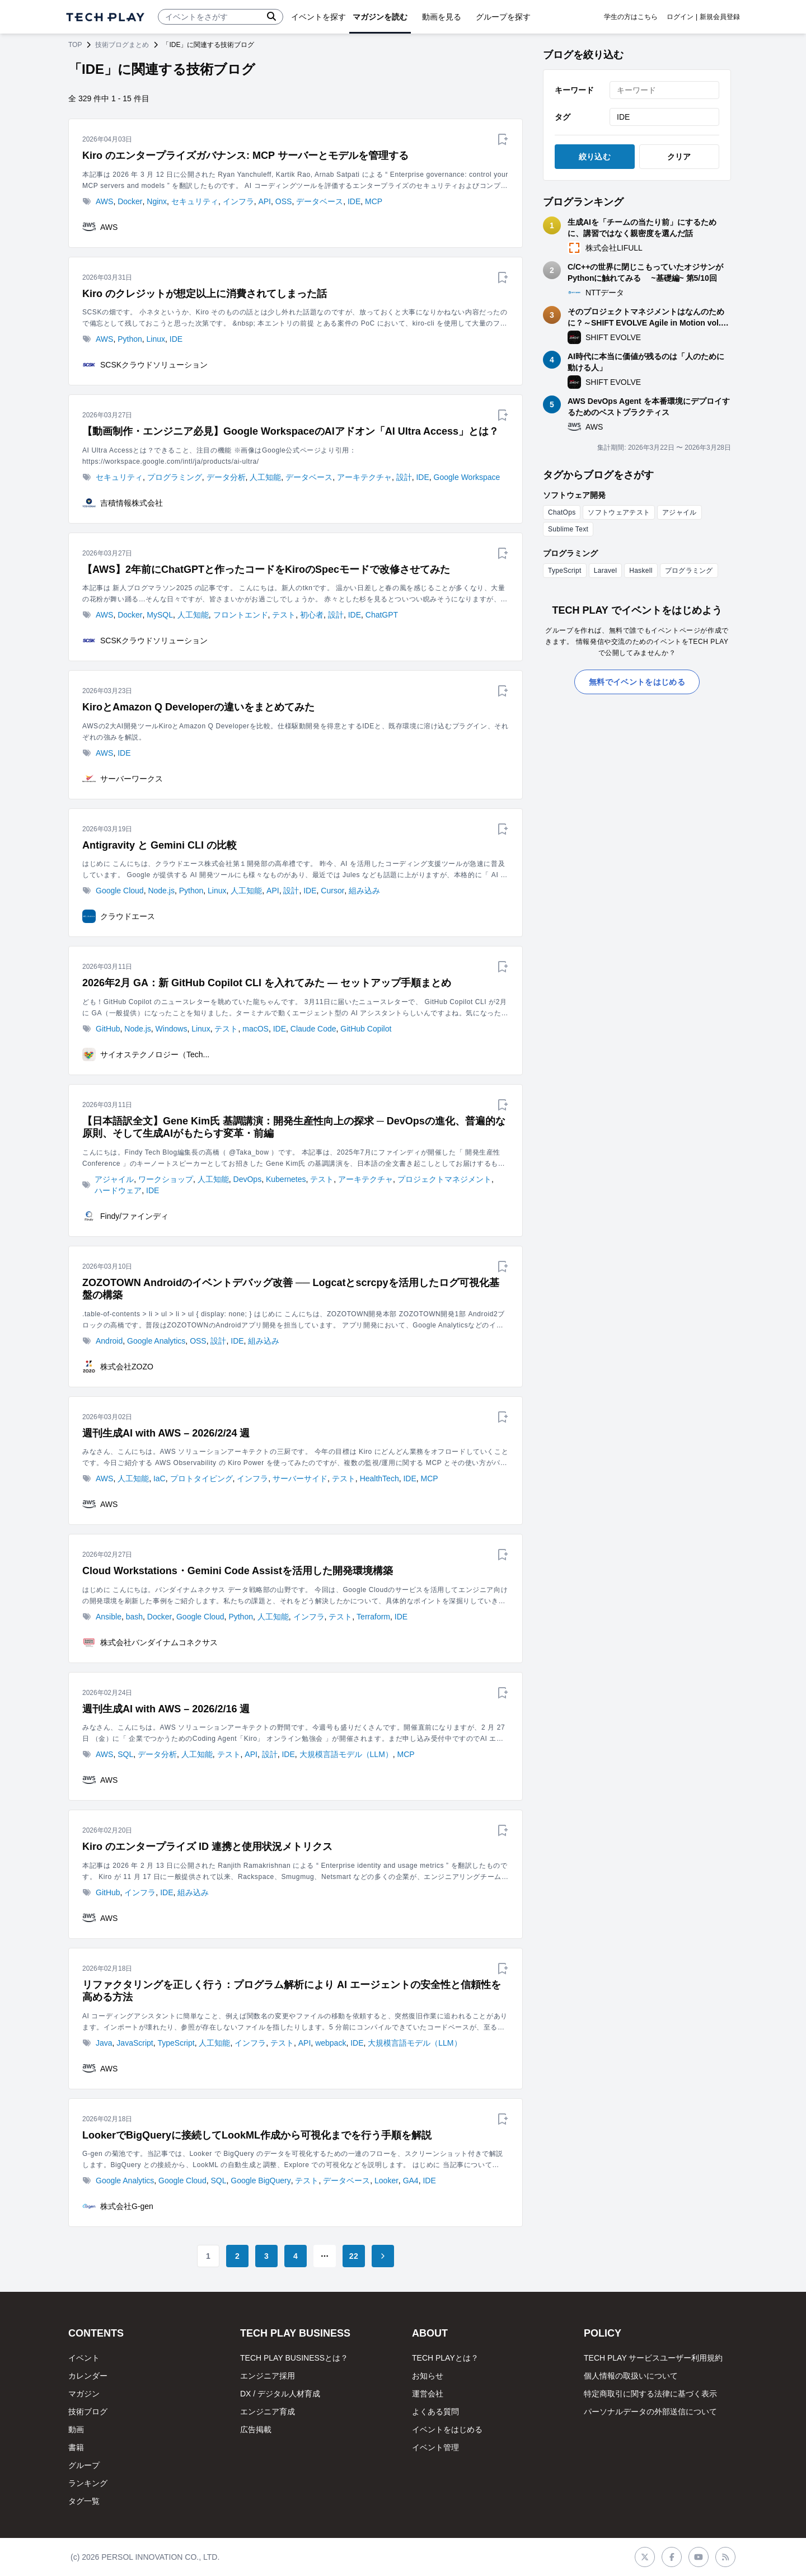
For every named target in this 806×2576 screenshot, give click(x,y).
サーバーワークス (131, 778)
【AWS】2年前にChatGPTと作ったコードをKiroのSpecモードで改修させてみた (266, 569)
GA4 (411, 2180)
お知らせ (427, 2375)
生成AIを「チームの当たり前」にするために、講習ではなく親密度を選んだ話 (642, 228)
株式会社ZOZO (126, 1366)
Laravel (605, 570)
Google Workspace (467, 477)
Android (109, 1340)
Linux (156, 339)
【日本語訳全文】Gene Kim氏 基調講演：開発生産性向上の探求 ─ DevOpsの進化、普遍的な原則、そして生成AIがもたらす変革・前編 (293, 1127)
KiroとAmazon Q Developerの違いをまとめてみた (198, 707)
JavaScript (134, 2042)
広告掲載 (255, 2429)
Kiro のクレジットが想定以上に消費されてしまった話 (204, 293)
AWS (104, 201)
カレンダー (87, 2375)
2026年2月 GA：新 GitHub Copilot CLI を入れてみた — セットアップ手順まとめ (266, 982)
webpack (330, 2042)
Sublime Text (568, 529)
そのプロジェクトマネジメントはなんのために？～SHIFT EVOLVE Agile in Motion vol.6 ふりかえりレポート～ (646, 317)
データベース (319, 201)
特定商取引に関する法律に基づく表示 (650, 2393)
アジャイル (114, 1179)
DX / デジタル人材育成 (280, 2393)
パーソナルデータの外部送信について (650, 2411)
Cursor (332, 890)
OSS (283, 201)
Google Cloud (120, 890)
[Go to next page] (383, 2256)
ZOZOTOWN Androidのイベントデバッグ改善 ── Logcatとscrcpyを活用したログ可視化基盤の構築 (290, 1289)
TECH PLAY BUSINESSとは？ (294, 2357)
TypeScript (176, 2042)
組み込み (364, 890)
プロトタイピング (201, 1478)
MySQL (160, 614)
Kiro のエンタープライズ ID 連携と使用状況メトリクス (207, 1846)
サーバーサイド (300, 1478)
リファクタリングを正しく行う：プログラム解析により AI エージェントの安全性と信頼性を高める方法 (291, 1991)
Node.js (161, 890)
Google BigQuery (260, 2180)
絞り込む (595, 156)
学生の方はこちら (631, 17)
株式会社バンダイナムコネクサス (159, 1642)
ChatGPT (381, 614)
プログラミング (174, 477)
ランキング (87, 2483)
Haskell (640, 570)
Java (104, 2042)
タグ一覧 (84, 2501)
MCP (373, 201)
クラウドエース (127, 916)
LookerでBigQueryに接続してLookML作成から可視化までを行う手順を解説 (257, 2135)
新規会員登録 (720, 17)
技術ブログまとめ (122, 45)
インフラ (238, 201)
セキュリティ (194, 201)
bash (134, 1616)
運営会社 (427, 2393)
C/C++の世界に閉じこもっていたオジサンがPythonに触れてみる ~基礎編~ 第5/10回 (645, 272)
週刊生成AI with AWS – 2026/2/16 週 (166, 1709)
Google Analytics (156, 1340)
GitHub (108, 1028)
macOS (255, 1028)
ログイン (680, 17)
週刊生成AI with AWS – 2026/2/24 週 (166, 1433)
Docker (130, 201)
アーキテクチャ (364, 477)
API (264, 201)
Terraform (373, 1616)
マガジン (84, 2393)
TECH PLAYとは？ (445, 2357)
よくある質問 (435, 2411)
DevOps (247, 1179)
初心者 (312, 614)
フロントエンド (240, 614)
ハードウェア (118, 1190)
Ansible (108, 1616)
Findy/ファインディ (134, 1216)
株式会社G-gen (126, 2206)
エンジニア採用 (267, 2375)
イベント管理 (435, 2447)
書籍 (76, 2447)
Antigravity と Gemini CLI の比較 (159, 845)
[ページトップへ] (105, 17)
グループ (84, 2465)
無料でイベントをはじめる (637, 681)
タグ (562, 117)
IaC (159, 1478)
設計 (404, 477)
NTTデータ (604, 292)
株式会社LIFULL (614, 247)
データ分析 (226, 477)
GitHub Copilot (365, 1028)
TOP (75, 45)
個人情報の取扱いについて (631, 2375)
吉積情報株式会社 (131, 502)
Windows (172, 1028)
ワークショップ (165, 1179)
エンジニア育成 (267, 2411)
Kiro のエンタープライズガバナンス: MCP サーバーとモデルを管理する (245, 155)
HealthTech (379, 1478)
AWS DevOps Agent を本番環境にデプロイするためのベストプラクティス (649, 407)
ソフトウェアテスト (619, 512)
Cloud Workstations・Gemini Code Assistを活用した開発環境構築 (237, 1570)
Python (130, 339)
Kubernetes (286, 1179)
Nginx (157, 201)
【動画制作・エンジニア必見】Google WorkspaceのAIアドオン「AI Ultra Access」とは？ (290, 431)
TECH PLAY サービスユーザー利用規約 (653, 2357)
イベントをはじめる (447, 2429)
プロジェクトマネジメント (444, 1179)
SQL (125, 1754)
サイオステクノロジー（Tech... (154, 1054)
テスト (284, 614)
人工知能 (265, 477)
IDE (354, 201)
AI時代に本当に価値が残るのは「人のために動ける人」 (646, 362)
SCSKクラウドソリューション (154, 364)
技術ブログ (87, 2411)
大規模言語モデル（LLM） (346, 1754)
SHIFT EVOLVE (613, 337)
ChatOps (561, 512)
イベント (84, 2357)
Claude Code (313, 1028)
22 (353, 2256)
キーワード (574, 90)
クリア (679, 156)
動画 (76, 2429)
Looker (386, 2180)
